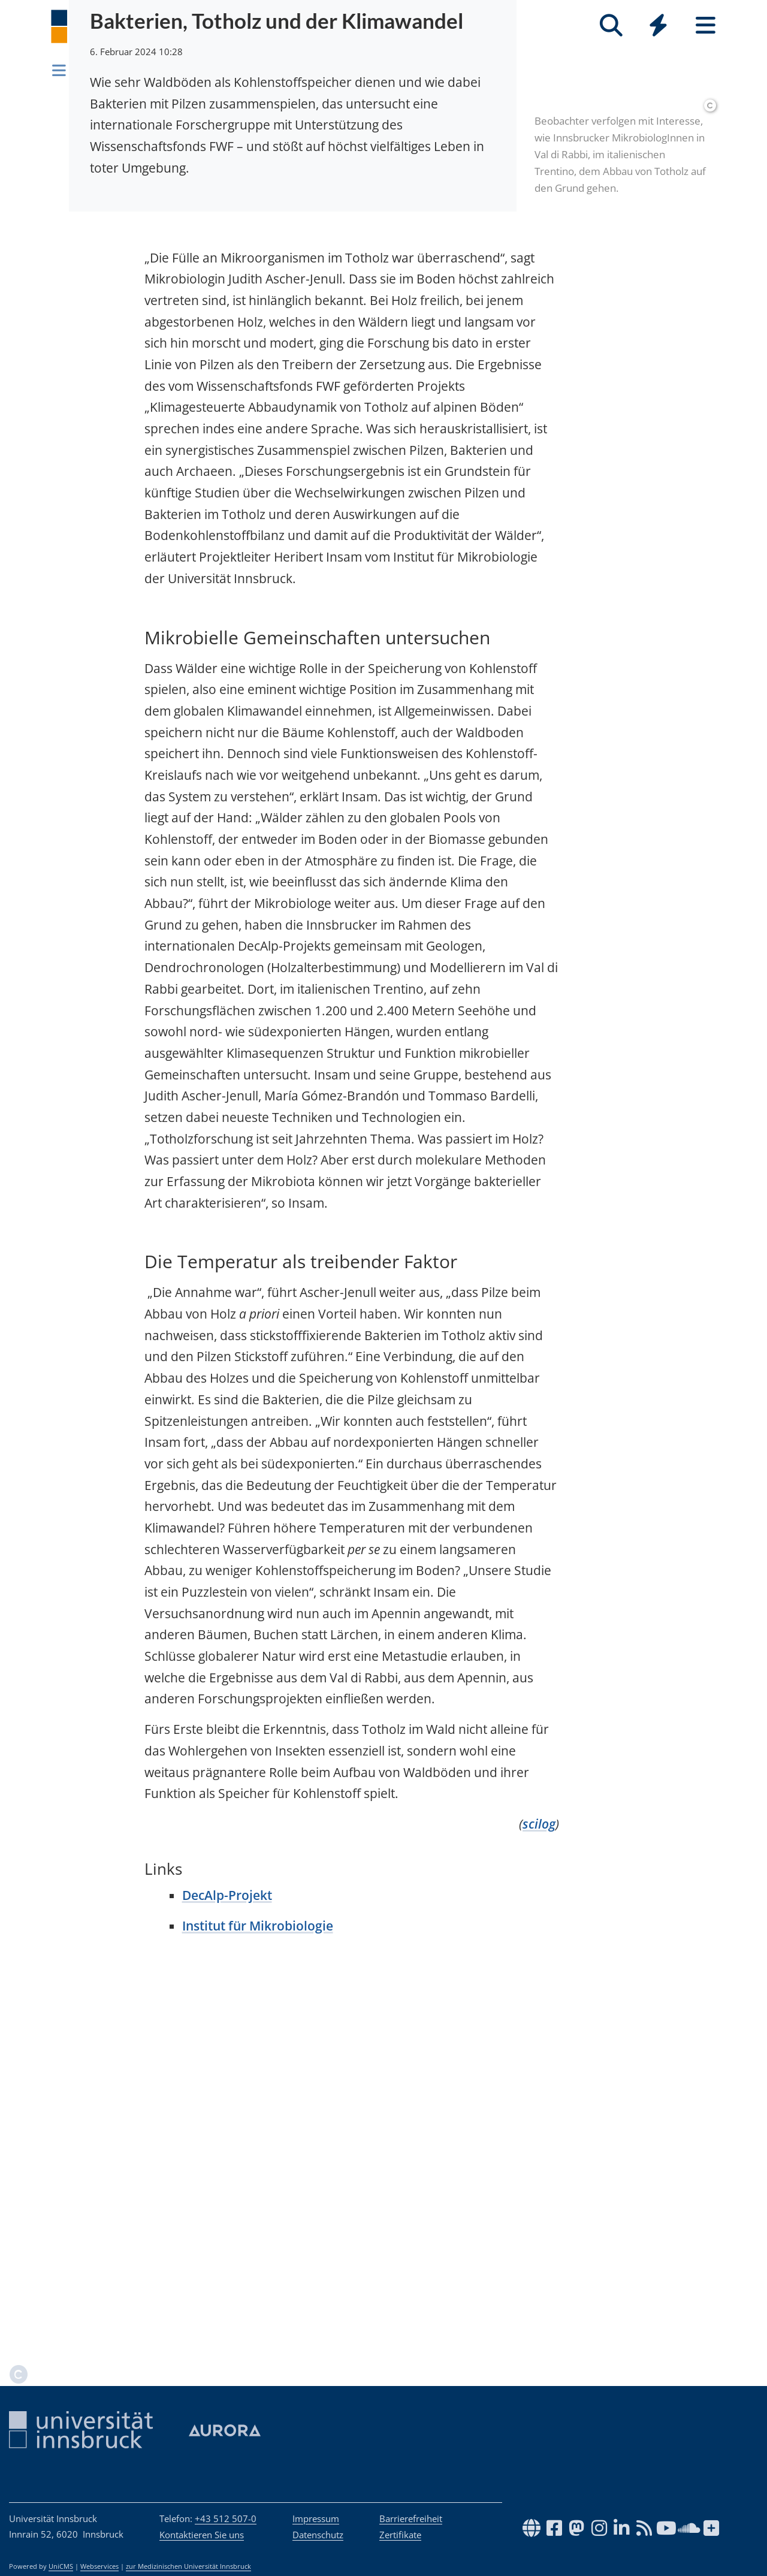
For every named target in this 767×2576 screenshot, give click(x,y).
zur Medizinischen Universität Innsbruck (188, 2566)
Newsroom (104, 68)
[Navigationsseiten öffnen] (59, 70)
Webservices (99, 2566)
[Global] (658, 27)
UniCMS (61, 2566)
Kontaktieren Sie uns (201, 2535)
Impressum (315, 2518)
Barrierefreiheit (410, 2518)
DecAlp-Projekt (227, 2287)
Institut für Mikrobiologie (257, 2317)
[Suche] (611, 25)
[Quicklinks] (658, 25)
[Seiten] (705, 25)
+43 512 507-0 (225, 2518)
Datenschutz (317, 2535)
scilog (539, 2215)
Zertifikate (400, 2535)
